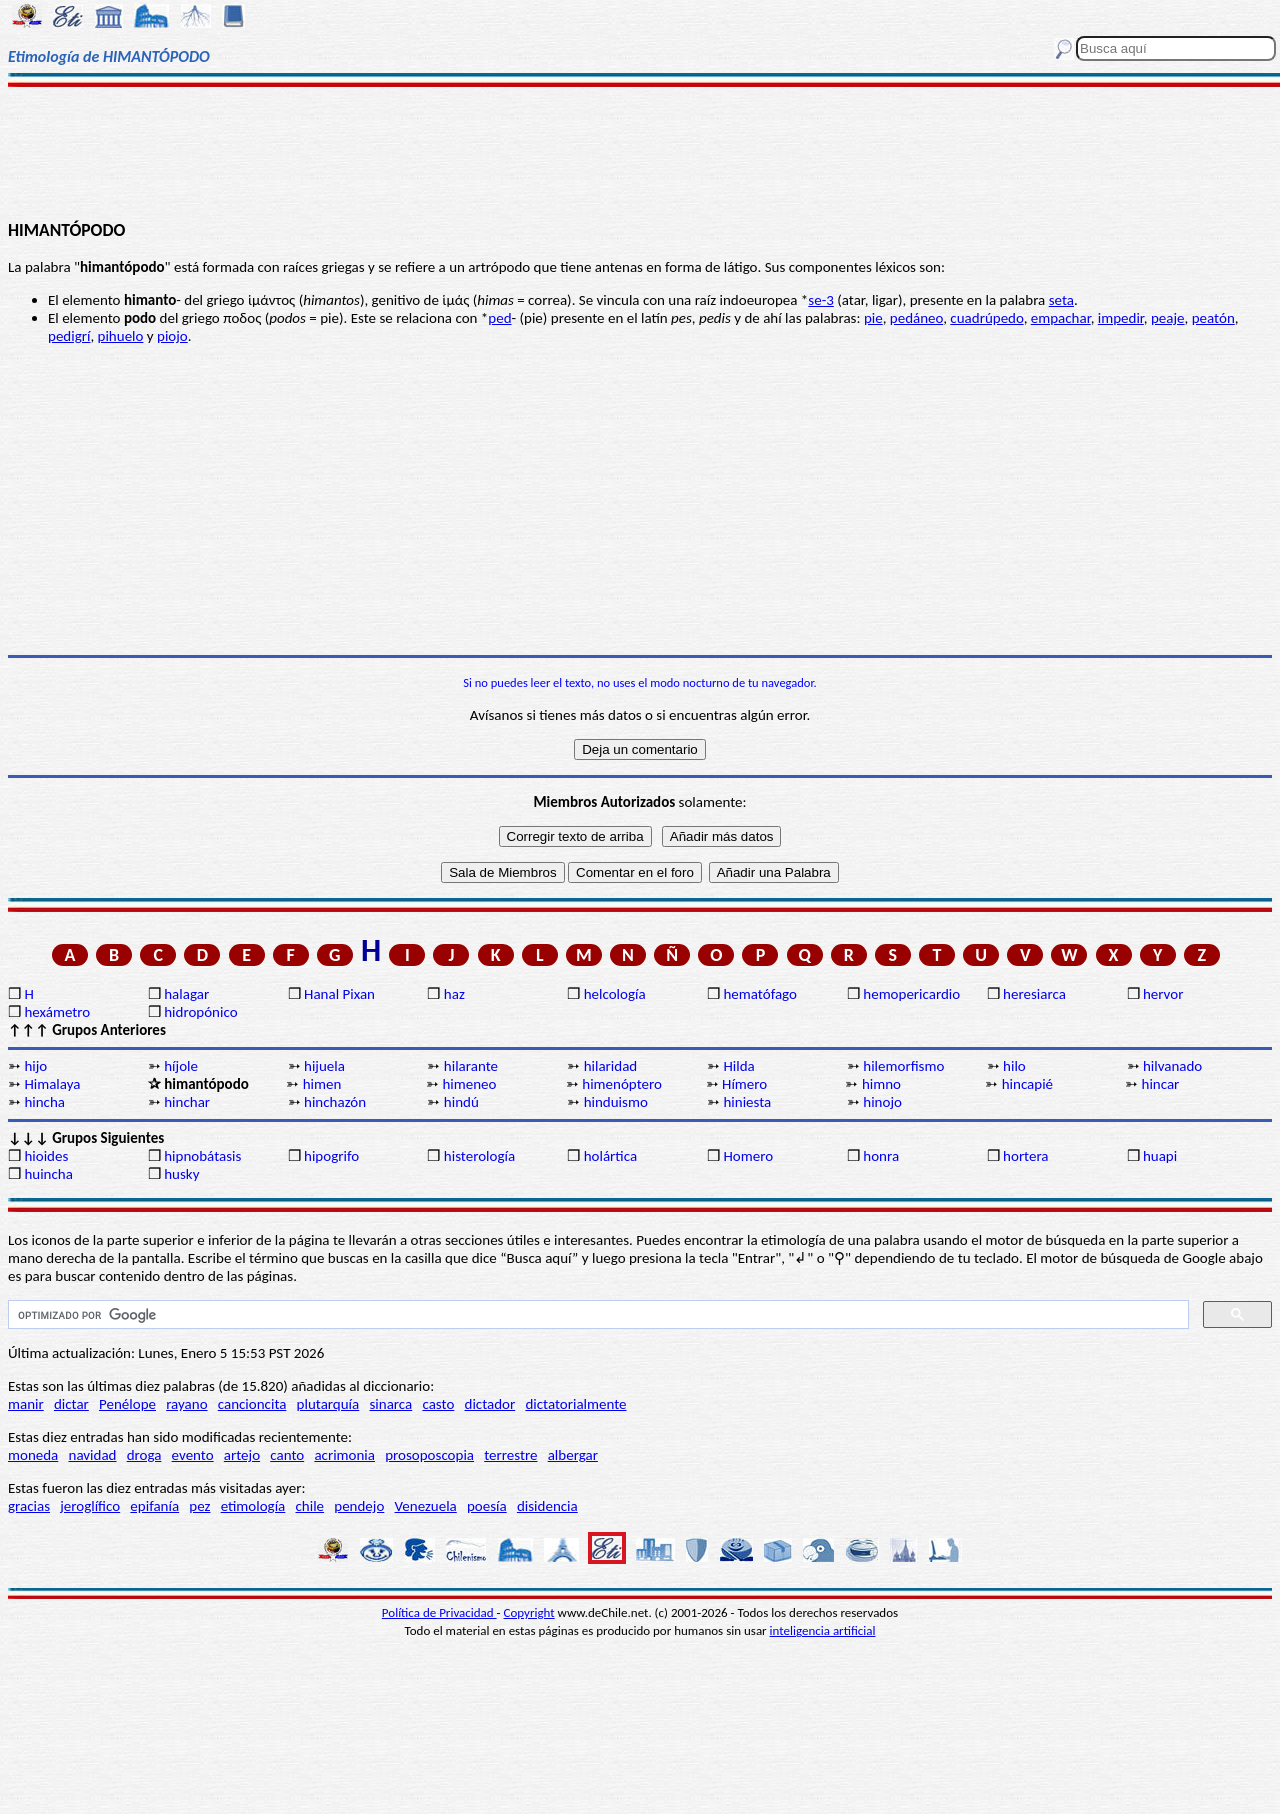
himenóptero (622, 1084)
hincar (1161, 1084)
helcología (615, 994)
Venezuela (426, 1506)
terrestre (510, 1455)
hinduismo (616, 1102)
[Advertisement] (640, 152)
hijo (35, 1066)
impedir (1121, 318)
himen (322, 1084)
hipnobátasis (202, 1156)
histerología (479, 1156)
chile (310, 1506)
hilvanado (1172, 1066)
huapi (1160, 1156)
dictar (71, 1404)
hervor (1163, 994)
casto (438, 1404)
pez (199, 1506)
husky (181, 1174)
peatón (1213, 318)
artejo (242, 1455)
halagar (186, 994)
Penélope (127, 1404)
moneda (33, 1455)
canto (287, 1455)
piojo (172, 336)
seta (1061, 300)
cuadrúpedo (986, 318)
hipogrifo (331, 1156)
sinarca (390, 1404)
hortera (1025, 1156)
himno (881, 1084)
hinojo (882, 1102)
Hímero (744, 1084)
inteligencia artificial (823, 1630)
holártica (610, 1156)
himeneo (469, 1084)
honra (881, 1156)
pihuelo (121, 336)
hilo (1014, 1066)
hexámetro (57, 1012)
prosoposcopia (429, 1455)
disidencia (547, 1506)
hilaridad (611, 1066)
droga (144, 1455)
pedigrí (69, 336)
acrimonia (344, 1455)
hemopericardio (911, 994)
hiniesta (747, 1102)
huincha (48, 1174)
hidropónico (200, 1012)
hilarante (471, 1066)
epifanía (154, 1506)
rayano (186, 1404)
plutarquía (328, 1404)
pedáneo (916, 318)
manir (26, 1404)
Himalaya (52, 1084)
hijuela (324, 1066)
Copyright (529, 1612)
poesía (487, 1506)
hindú (461, 1102)
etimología (253, 1506)
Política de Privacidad (439, 1612)
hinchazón (335, 1102)
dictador (490, 1404)
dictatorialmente (575, 1404)
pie (873, 318)
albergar (573, 1455)
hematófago (760, 994)
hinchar (187, 1102)
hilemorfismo (903, 1066)
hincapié (1027, 1084)
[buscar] (596, 1315)
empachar (1061, 318)
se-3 (821, 300)
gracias (29, 1506)
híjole (181, 1066)
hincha (44, 1102)
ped (499, 318)
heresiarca (1034, 994)
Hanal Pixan (339, 994)
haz (454, 994)
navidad (93, 1455)
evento (193, 1455)
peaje (1168, 318)
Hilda (738, 1066)
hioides (46, 1156)
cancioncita (252, 1404)
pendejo (359, 1506)
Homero (748, 1156)
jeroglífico (90, 1506)
